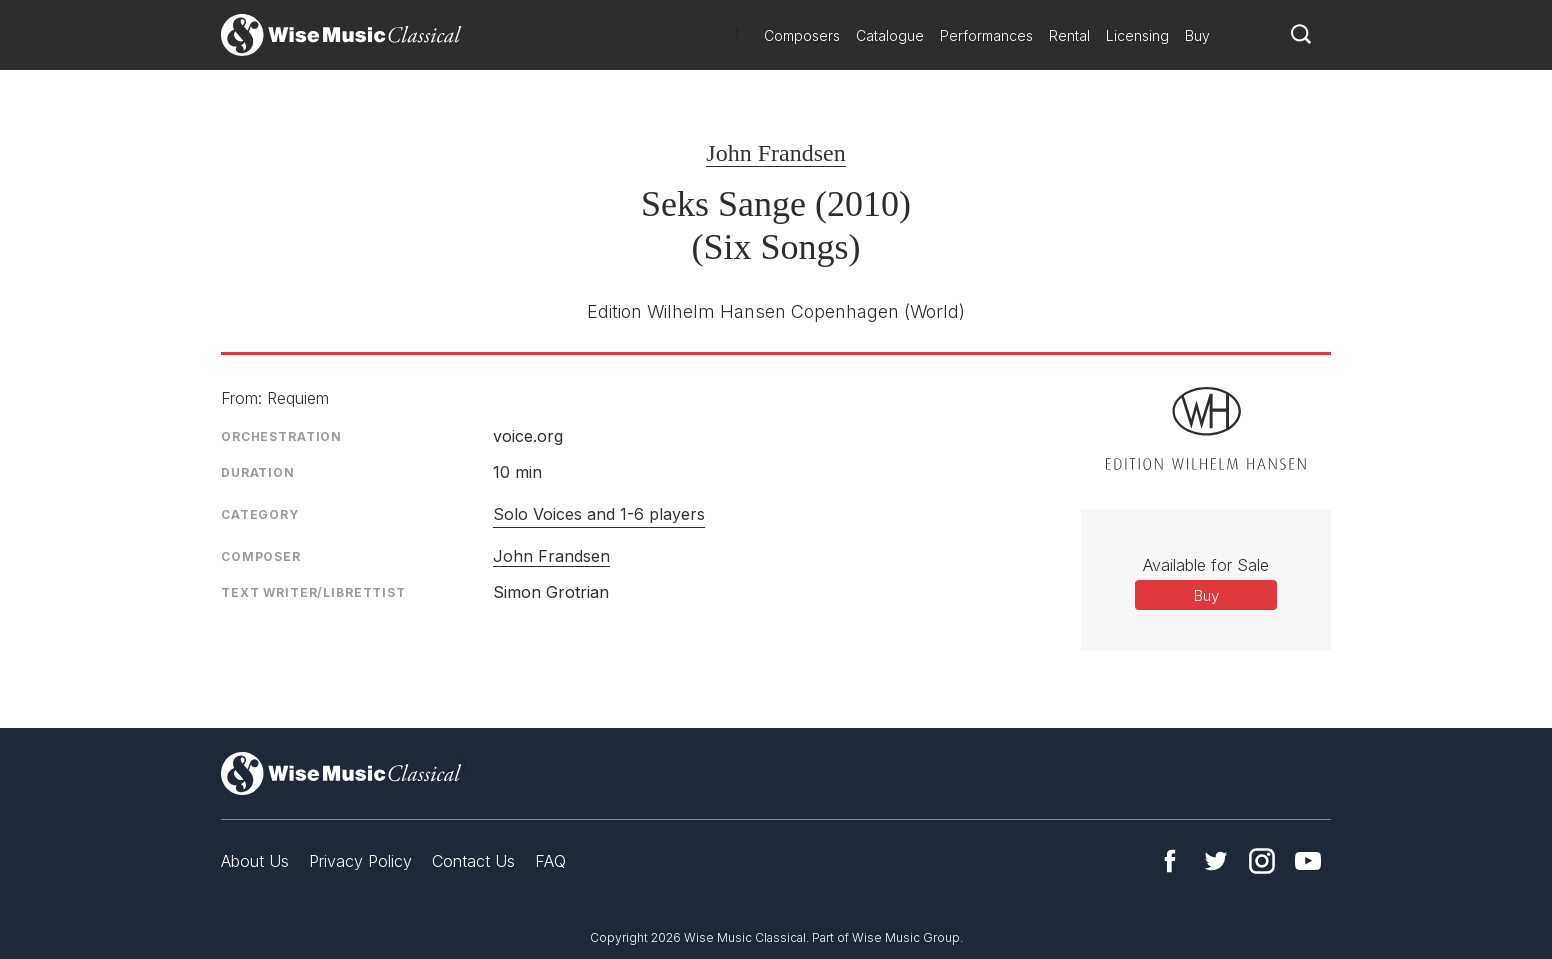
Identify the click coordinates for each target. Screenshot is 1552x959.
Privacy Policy (360, 861)
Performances (986, 35)
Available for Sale (1206, 565)
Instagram (1262, 861)
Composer (261, 556)
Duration (258, 472)
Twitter (1216, 861)
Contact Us (473, 861)
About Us (255, 861)
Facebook (1170, 861)
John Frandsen (775, 153)
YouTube (1308, 861)
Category (260, 514)
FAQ (550, 861)
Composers (802, 35)
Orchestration (281, 436)
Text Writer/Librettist (313, 592)
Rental (1069, 35)
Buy (1197, 35)
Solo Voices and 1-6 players (599, 514)
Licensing (1137, 35)
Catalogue (890, 35)
